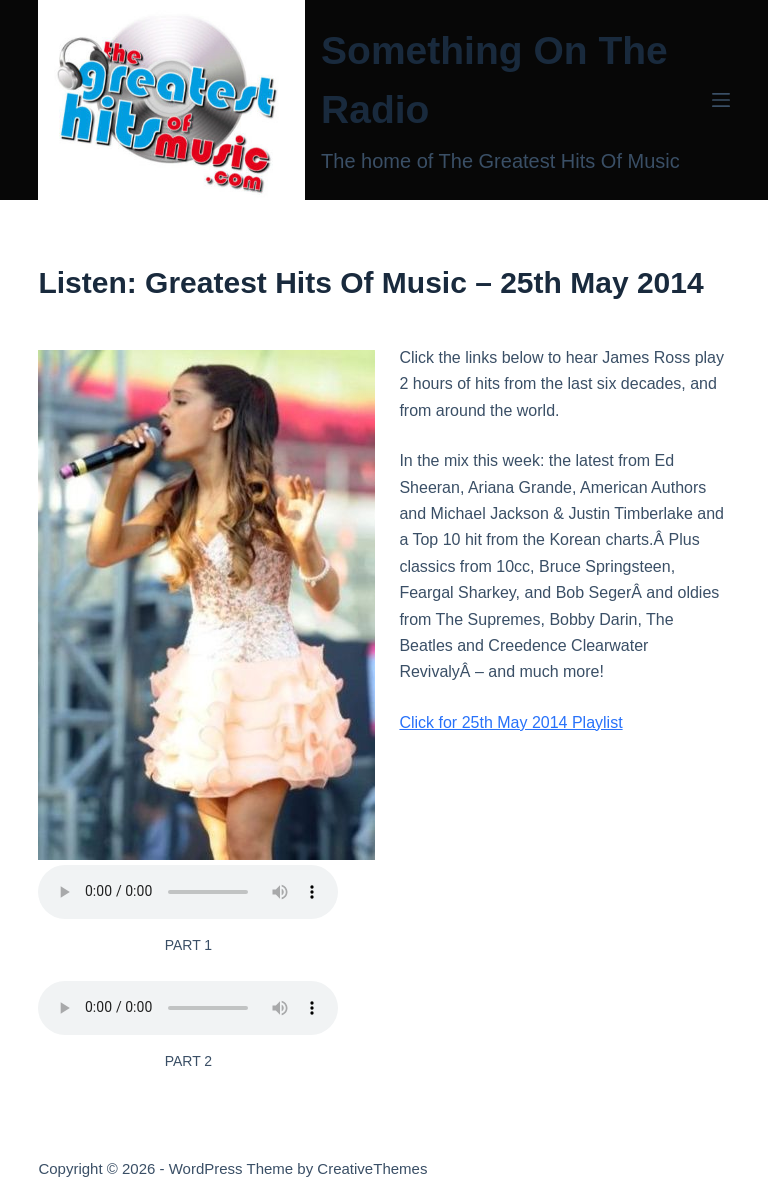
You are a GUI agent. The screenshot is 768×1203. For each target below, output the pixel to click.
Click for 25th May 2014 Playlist (510, 722)
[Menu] (721, 100)
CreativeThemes (372, 1168)
